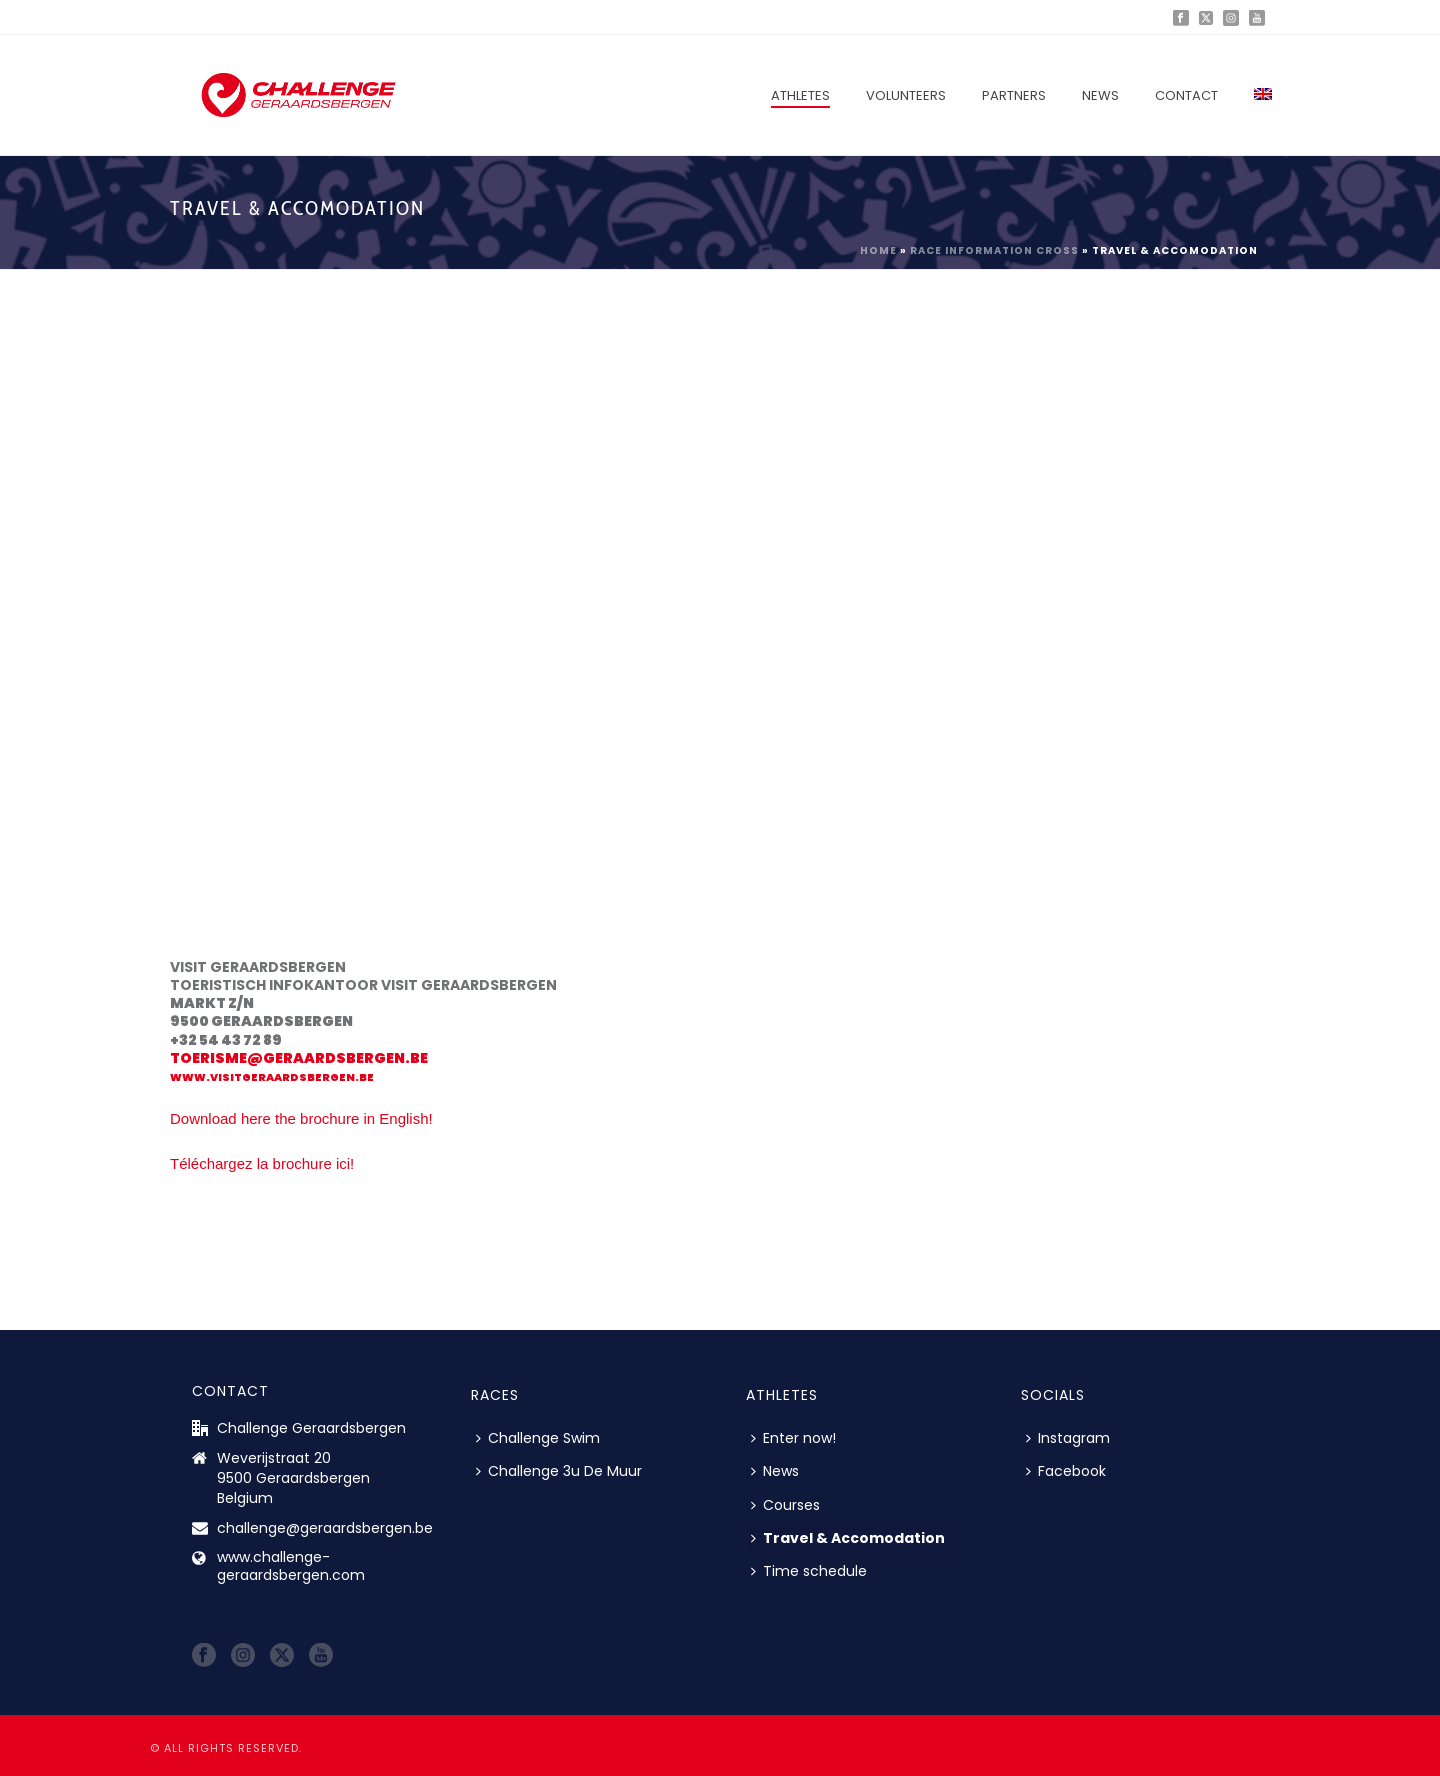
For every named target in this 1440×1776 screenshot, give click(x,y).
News (1100, 95)
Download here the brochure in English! (301, 1118)
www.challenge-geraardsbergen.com (291, 1566)
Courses (785, 1505)
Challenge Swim (538, 1438)
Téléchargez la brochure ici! (262, 1163)
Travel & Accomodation (848, 1538)
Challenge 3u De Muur (559, 1471)
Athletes (800, 95)
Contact (1186, 95)
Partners (1014, 95)
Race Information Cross (994, 250)
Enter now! (793, 1438)
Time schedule (809, 1571)
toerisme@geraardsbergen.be (299, 1058)
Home (878, 250)
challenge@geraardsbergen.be (325, 1528)
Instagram (1068, 1438)
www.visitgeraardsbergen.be (272, 1077)
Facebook (1066, 1471)
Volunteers (906, 95)
